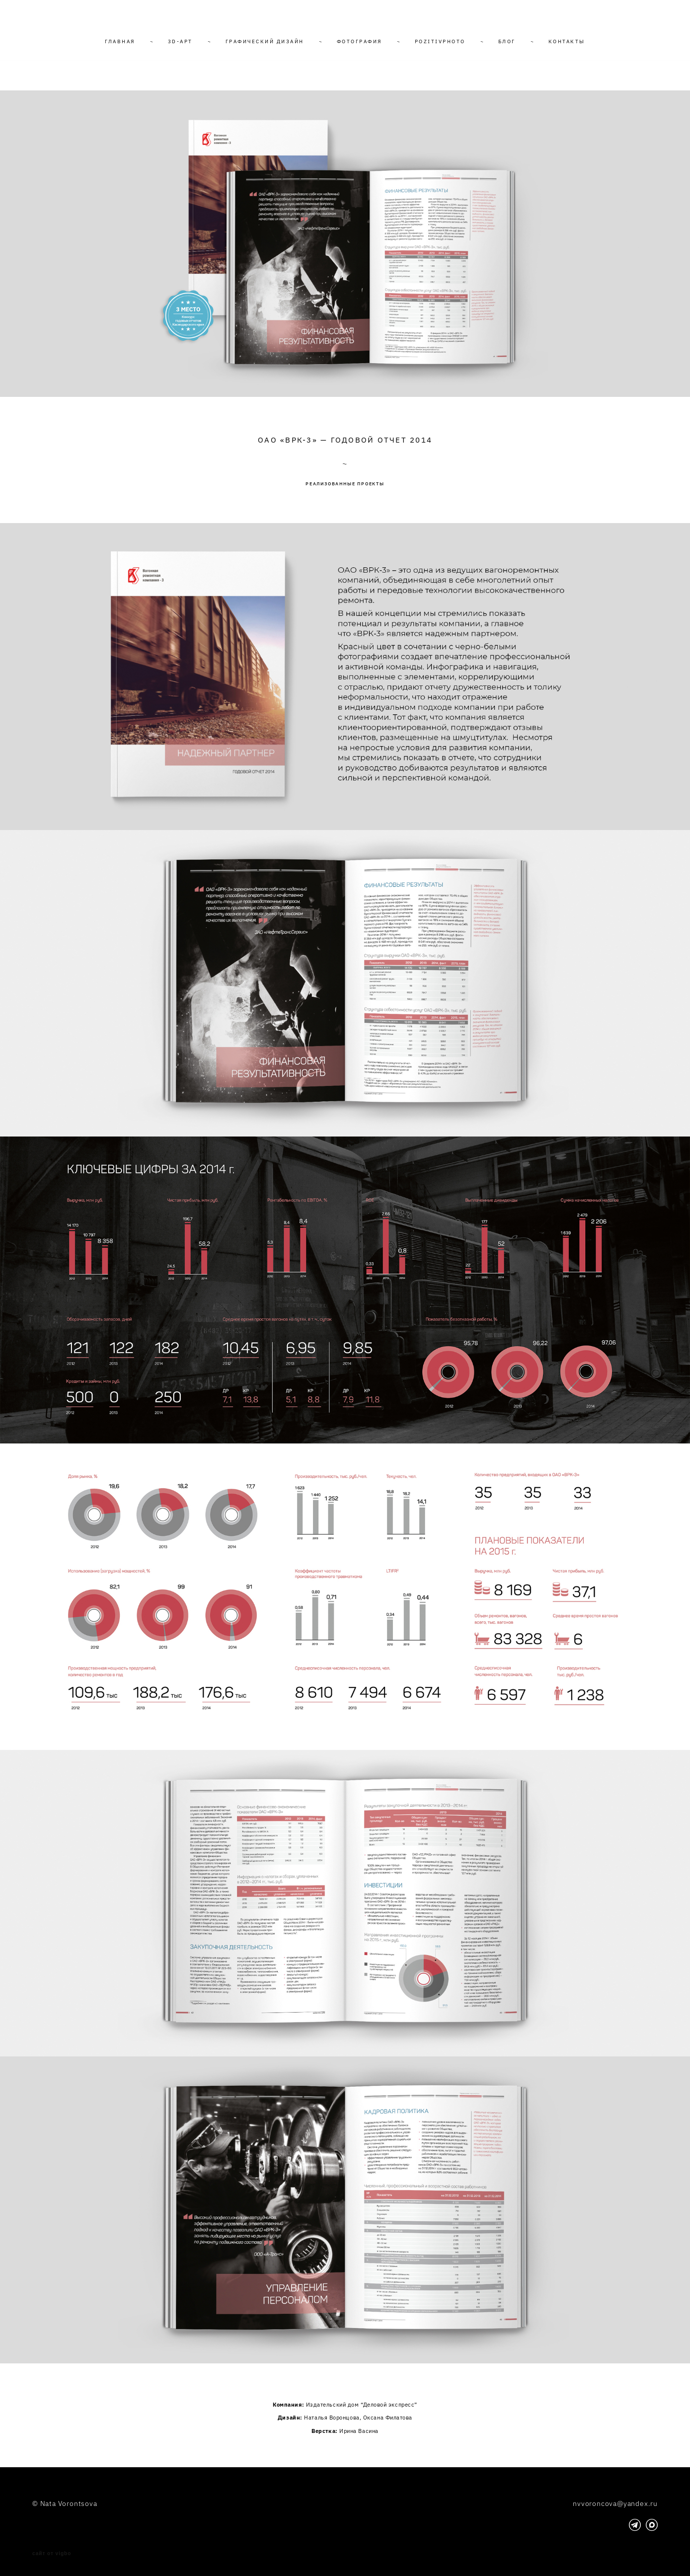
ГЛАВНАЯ (120, 41)
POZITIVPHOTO (440, 41)
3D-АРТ (180, 41)
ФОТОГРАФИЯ (359, 41)
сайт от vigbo (51, 2553)
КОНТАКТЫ (566, 41)
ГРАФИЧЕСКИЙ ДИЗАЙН (265, 41)
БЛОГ (507, 41)
